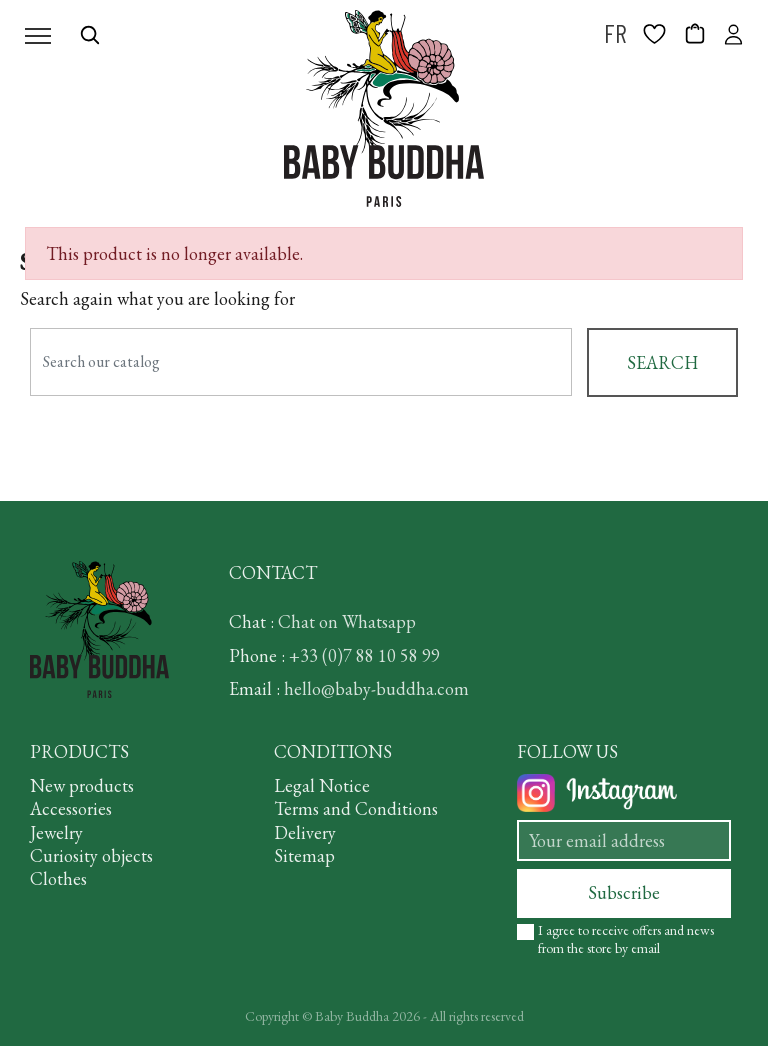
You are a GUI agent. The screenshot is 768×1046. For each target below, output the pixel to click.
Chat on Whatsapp (347, 621)
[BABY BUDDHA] (384, 108)
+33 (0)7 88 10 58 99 (364, 655)
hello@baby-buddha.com (376, 688)
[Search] (301, 362)
